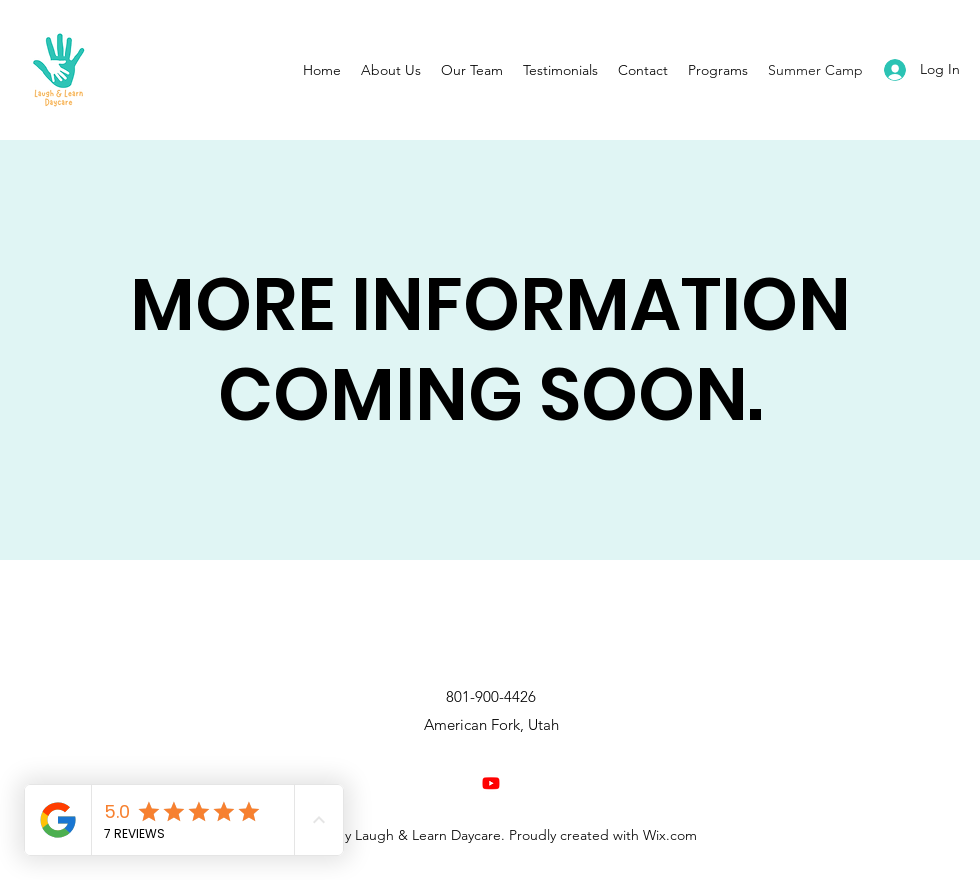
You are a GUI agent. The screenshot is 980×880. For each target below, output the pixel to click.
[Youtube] (491, 783)
